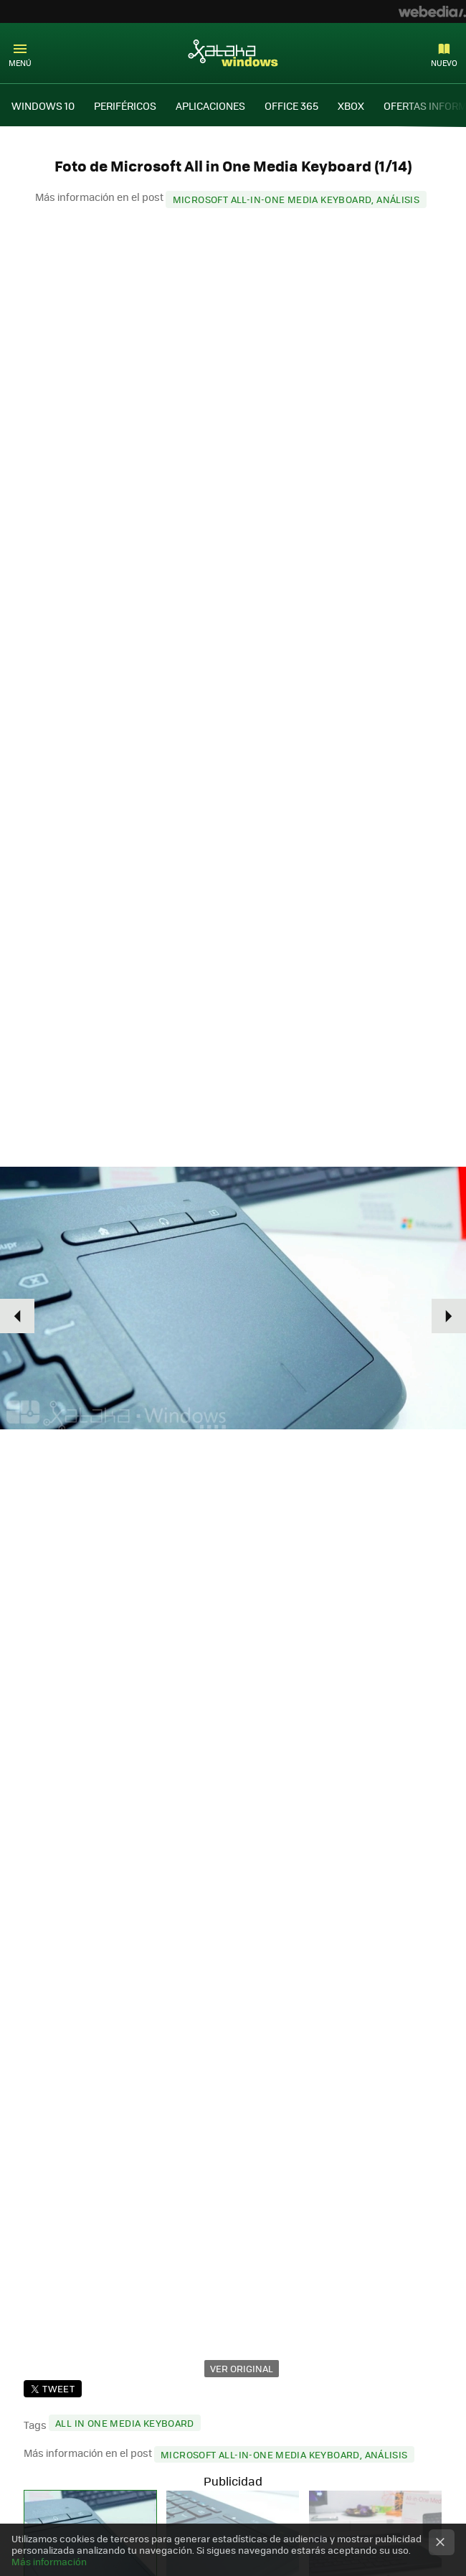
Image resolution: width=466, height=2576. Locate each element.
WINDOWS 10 (43, 105)
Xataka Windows (233, 52)
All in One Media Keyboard (124, 2423)
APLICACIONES (210, 105)
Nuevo (444, 62)
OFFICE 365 (291, 105)
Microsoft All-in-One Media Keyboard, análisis (296, 199)
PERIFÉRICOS (125, 105)
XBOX (351, 105)
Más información (49, 2561)
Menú (20, 62)
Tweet (58, 2388)
